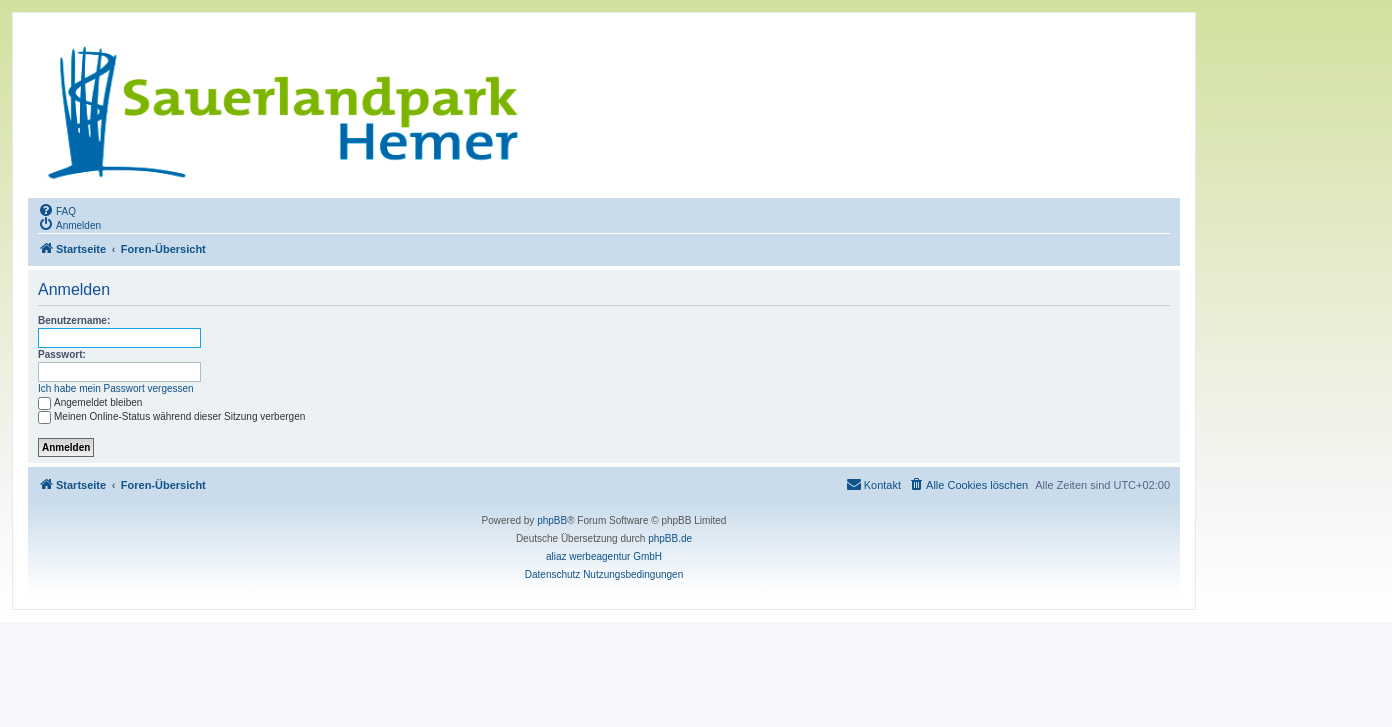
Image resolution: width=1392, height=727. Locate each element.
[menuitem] (57, 210)
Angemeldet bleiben (90, 402)
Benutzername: (74, 320)
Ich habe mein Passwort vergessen (116, 388)
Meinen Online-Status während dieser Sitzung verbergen (171, 416)
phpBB (552, 520)
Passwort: (62, 354)
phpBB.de (670, 538)
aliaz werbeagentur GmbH (604, 556)
